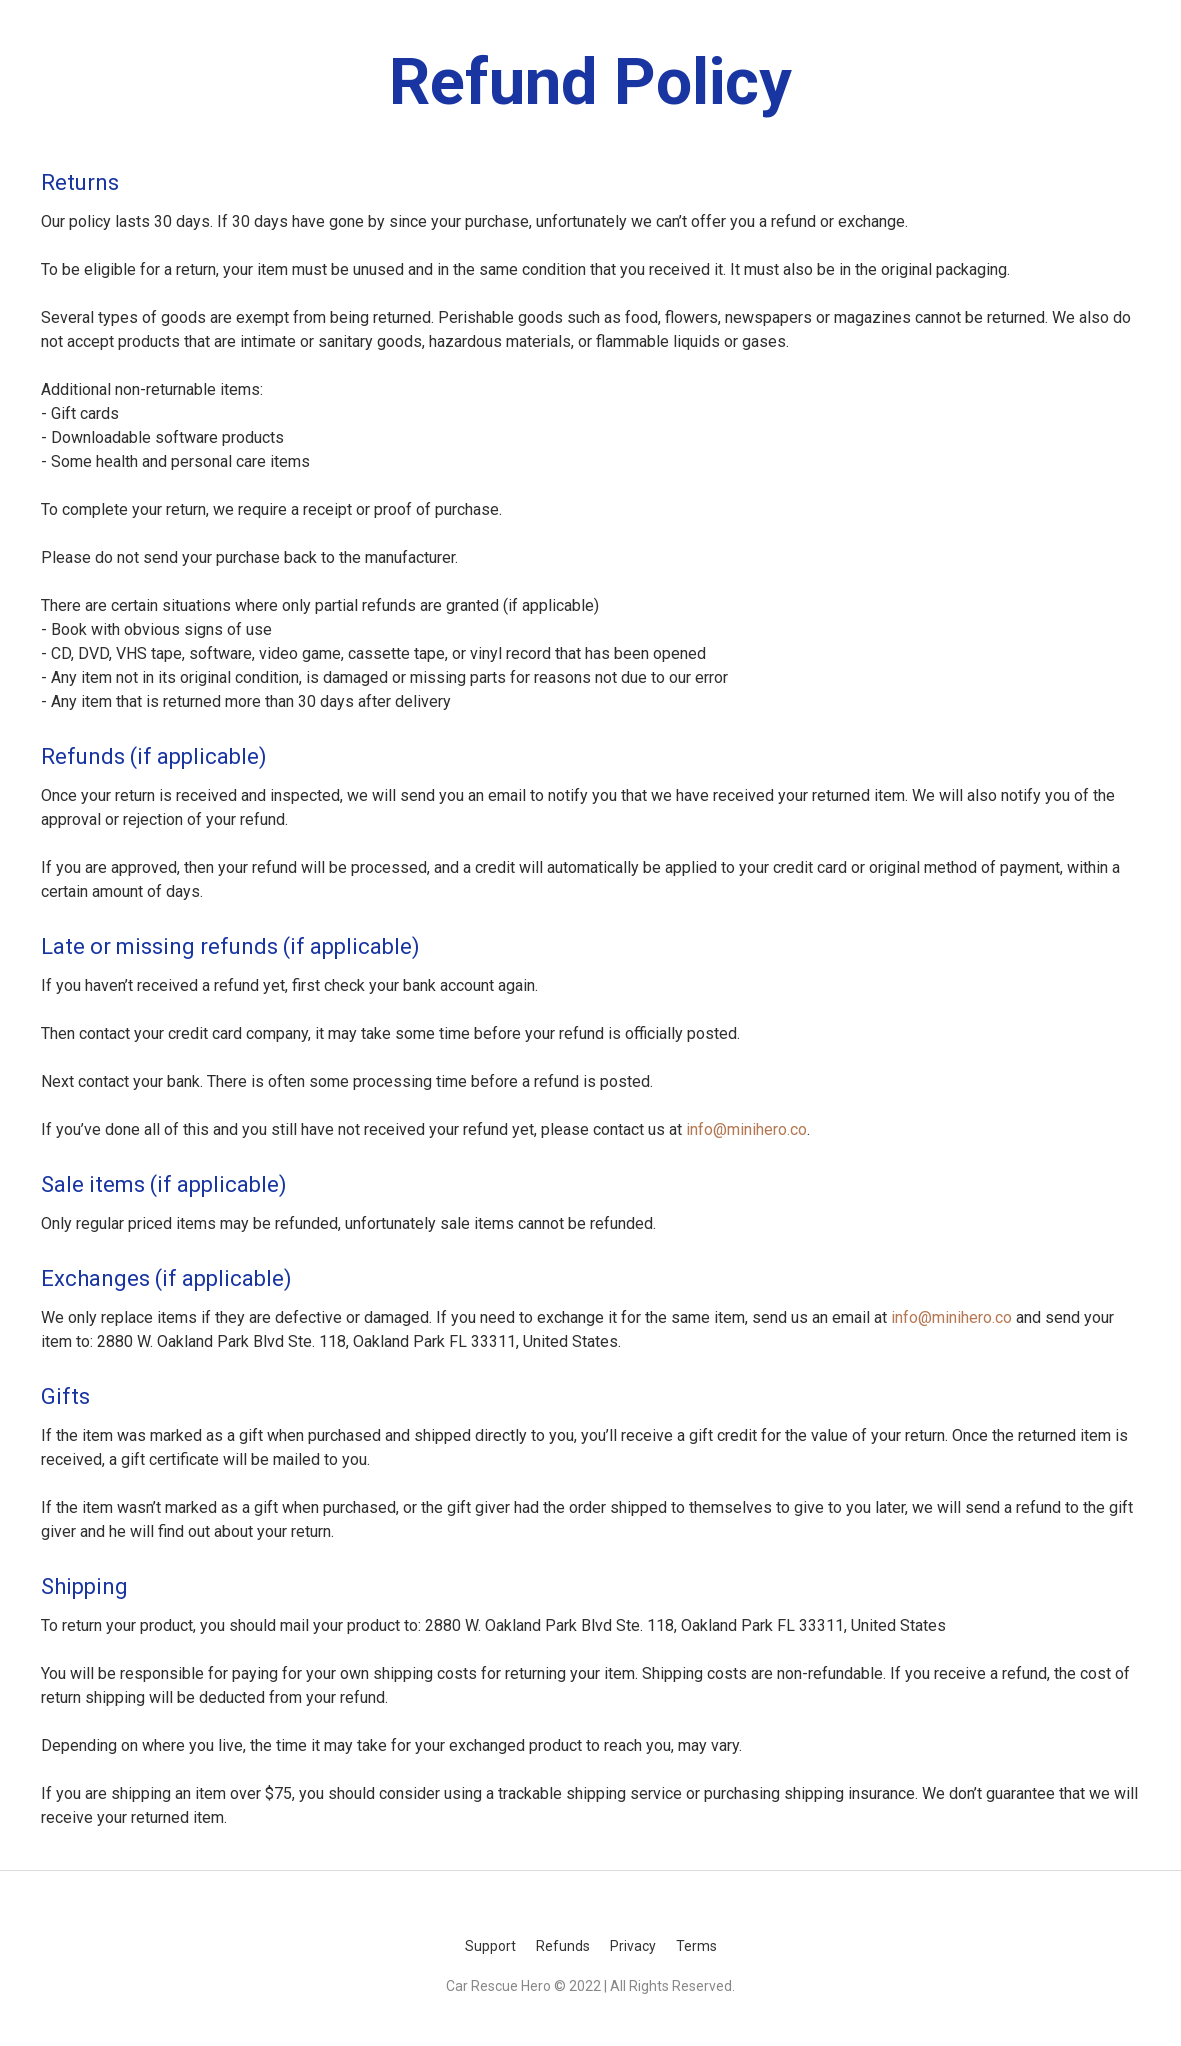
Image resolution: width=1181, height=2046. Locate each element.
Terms (696, 1946)
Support (490, 1946)
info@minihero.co (746, 1129)
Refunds (563, 1946)
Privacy (633, 1946)
